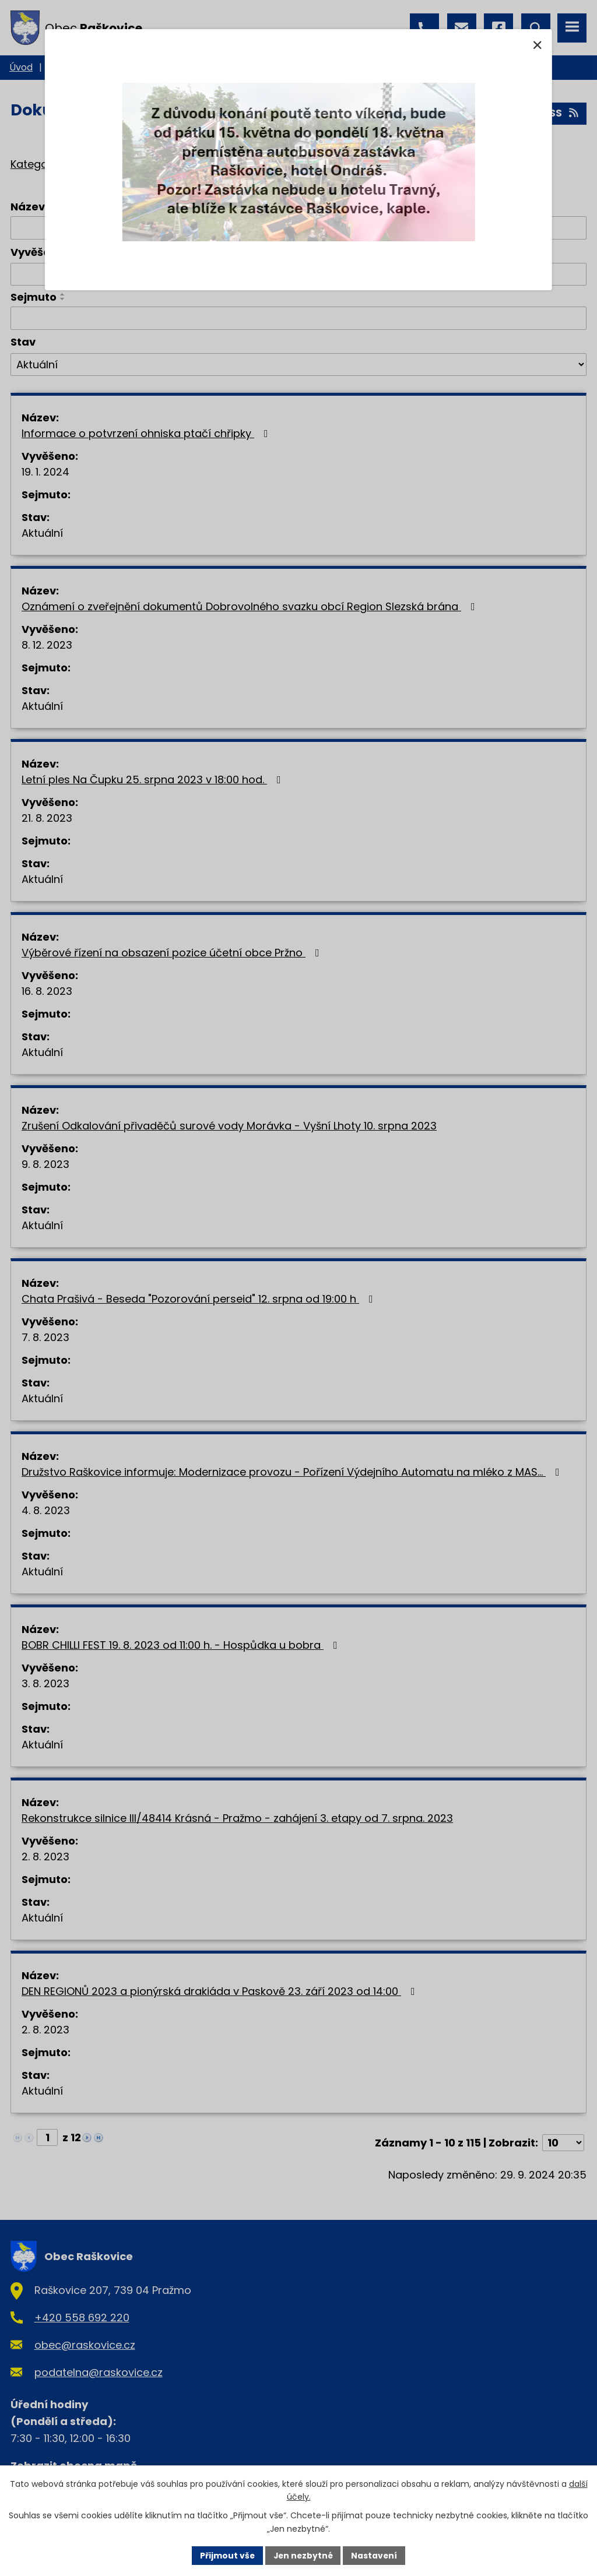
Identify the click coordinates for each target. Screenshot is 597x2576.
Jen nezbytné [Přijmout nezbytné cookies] (302, 2555)
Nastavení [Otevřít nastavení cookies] (375, 2555)
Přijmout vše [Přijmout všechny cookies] (226, 2555)
